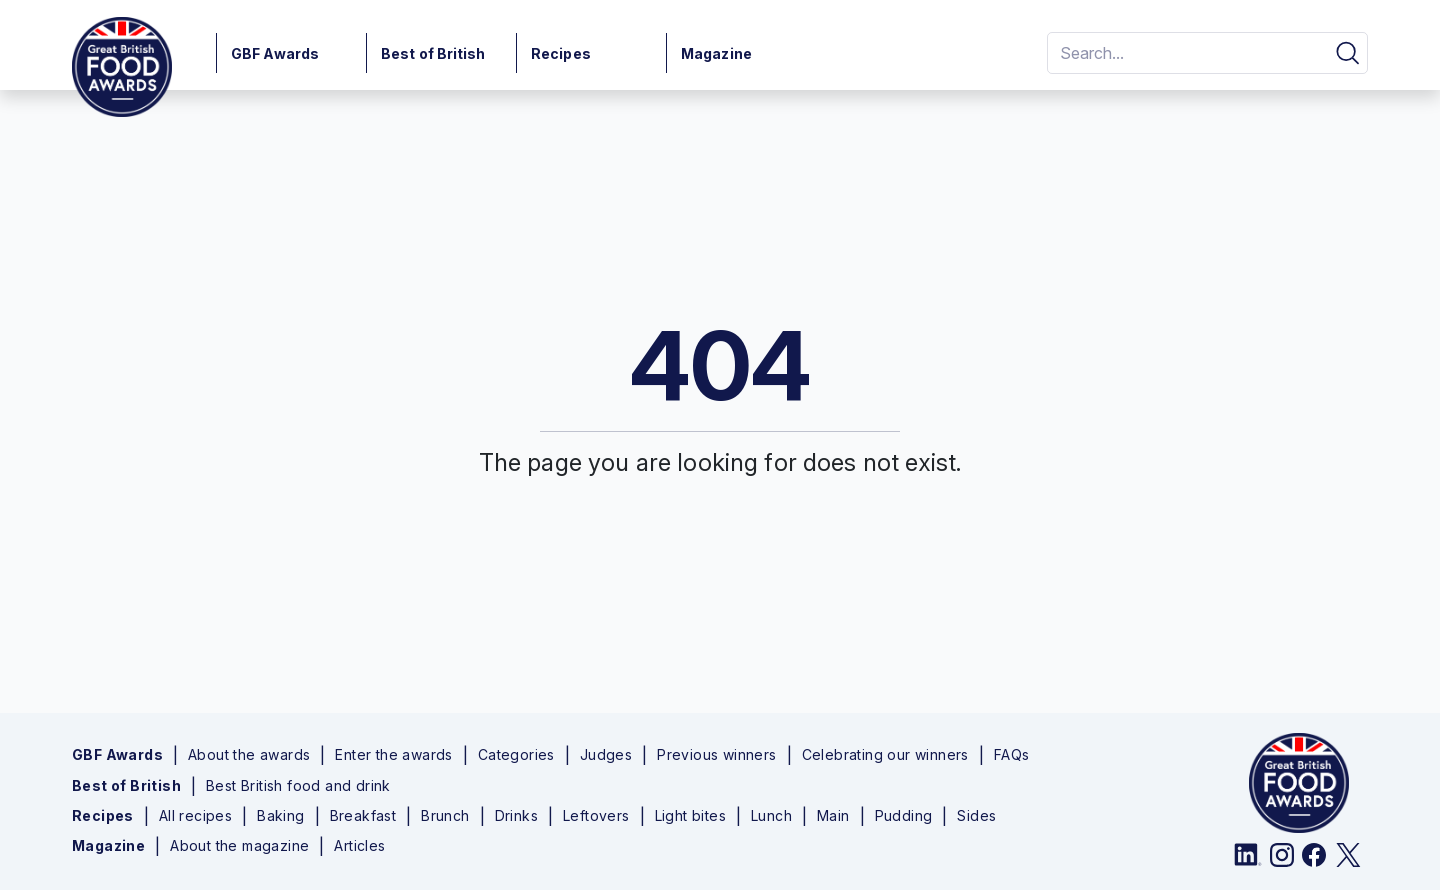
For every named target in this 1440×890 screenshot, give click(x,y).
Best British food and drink (298, 786)
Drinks (516, 816)
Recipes (561, 53)
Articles (359, 846)
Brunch (445, 816)
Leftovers (596, 816)
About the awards (249, 755)
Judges (606, 755)
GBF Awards (275, 53)
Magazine (716, 53)
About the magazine (239, 846)
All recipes (195, 816)
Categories (516, 755)
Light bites (690, 816)
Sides (976, 816)
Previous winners (716, 755)
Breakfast (363, 816)
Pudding (904, 816)
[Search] (1184, 53)
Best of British (433, 53)
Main (833, 816)
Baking (280, 816)
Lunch (771, 816)
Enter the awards (393, 755)
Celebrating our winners (885, 755)
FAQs (1012, 755)
